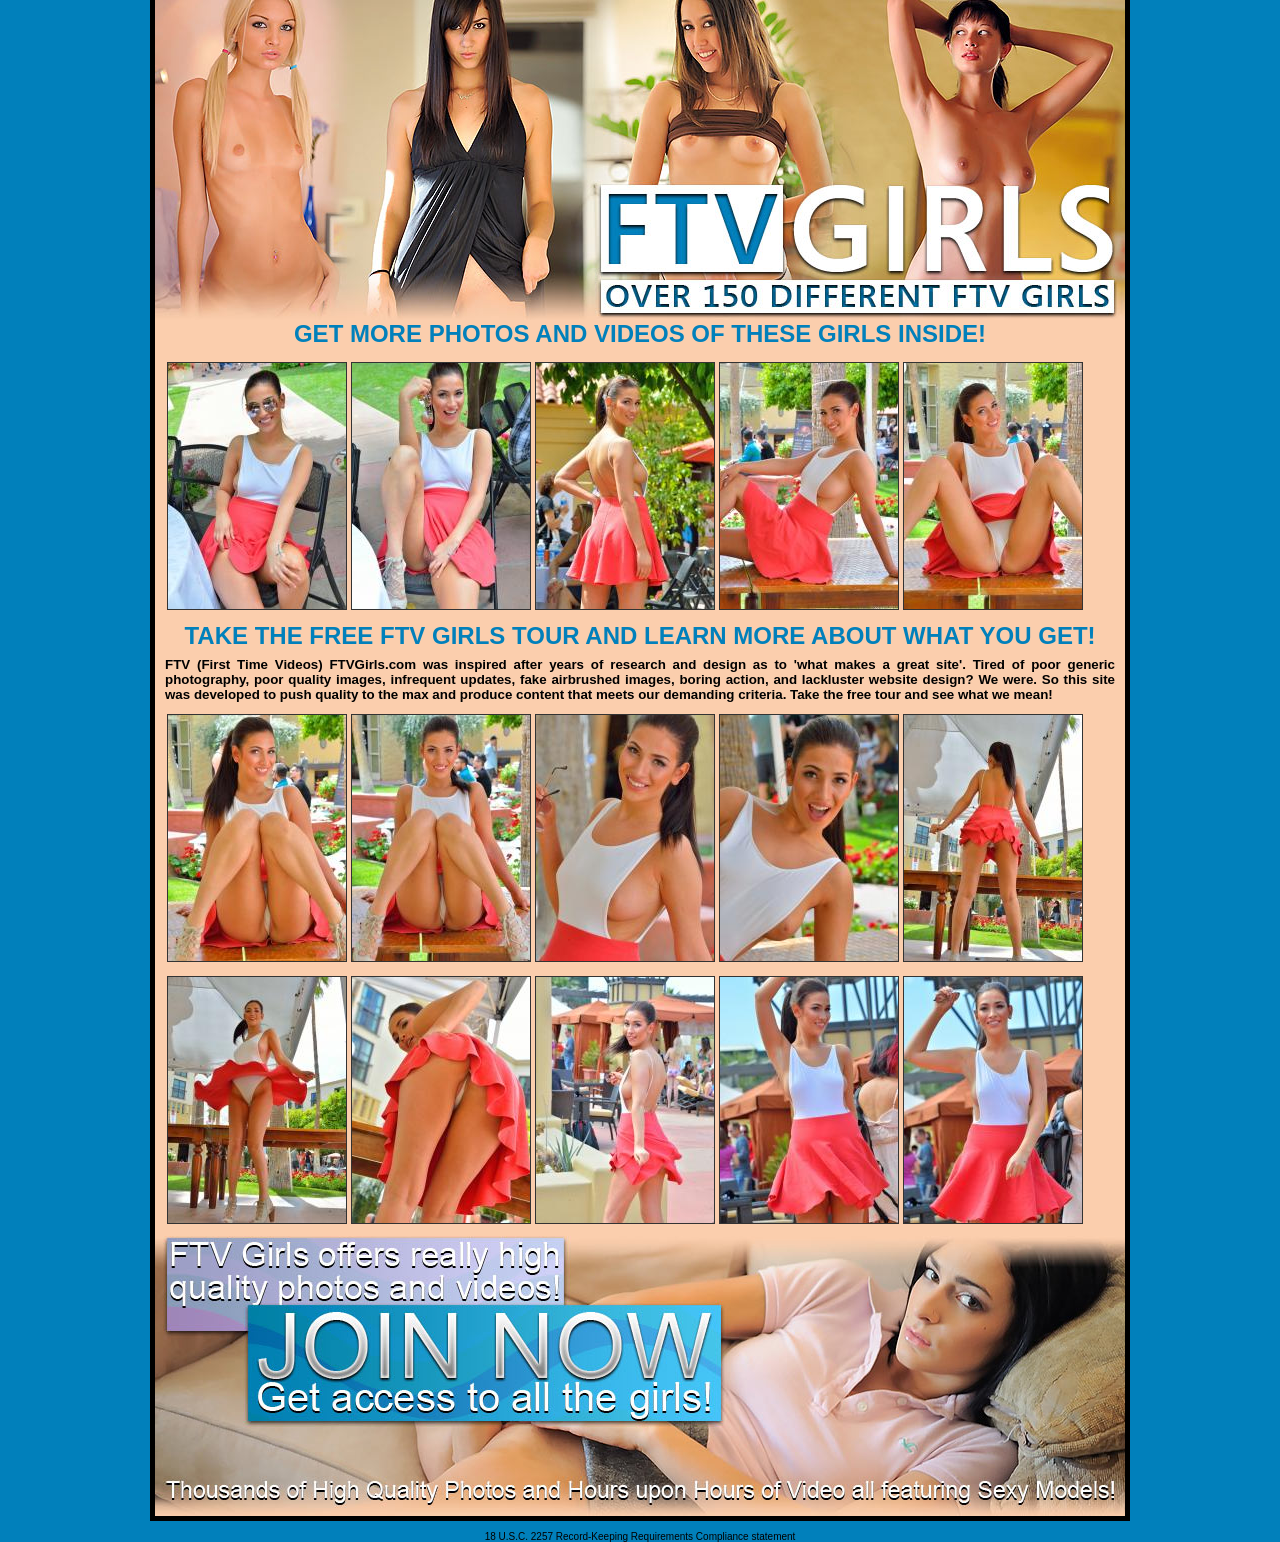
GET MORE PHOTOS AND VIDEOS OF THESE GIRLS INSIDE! (640, 333)
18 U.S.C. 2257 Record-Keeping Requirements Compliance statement (640, 1536)
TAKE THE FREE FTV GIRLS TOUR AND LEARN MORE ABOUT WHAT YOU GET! (639, 635)
